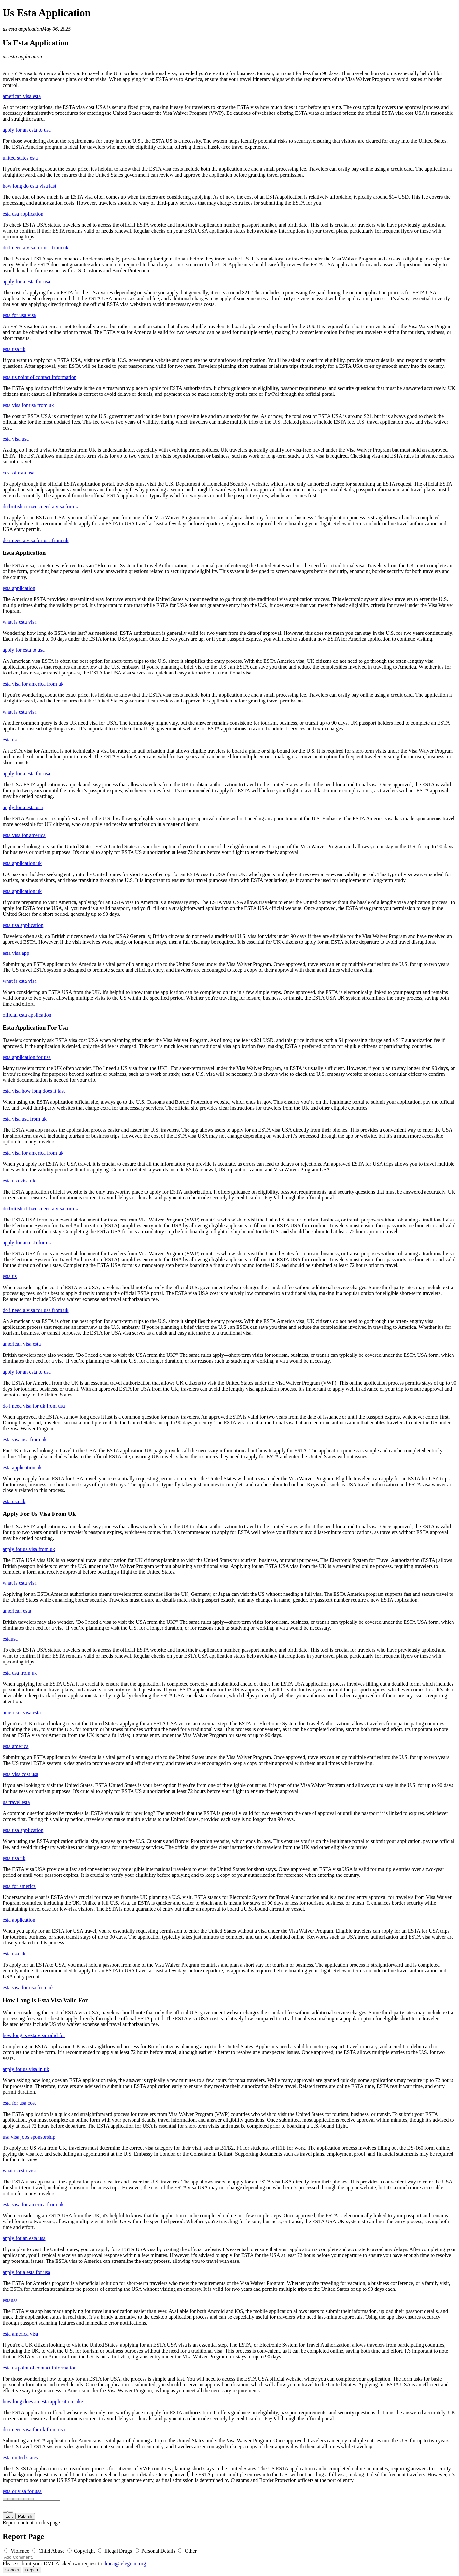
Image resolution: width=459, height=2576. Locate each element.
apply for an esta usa (24, 2238)
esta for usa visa (19, 315)
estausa (10, 1639)
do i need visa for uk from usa (34, 1405)
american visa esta (22, 96)
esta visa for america (24, 835)
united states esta (20, 158)
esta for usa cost (19, 2103)
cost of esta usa (18, 472)
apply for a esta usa (23, 807)
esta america (16, 1746)
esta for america (19, 1886)
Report (31, 2570)
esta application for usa (27, 1057)
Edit (9, 2516)
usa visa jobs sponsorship (29, 2137)
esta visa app (16, 953)
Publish (25, 2516)
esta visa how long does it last (34, 1091)
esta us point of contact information (39, 377)
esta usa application (23, 214)
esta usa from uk (20, 1672)
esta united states (20, 2457)
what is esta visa (19, 622)
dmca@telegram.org (125, 2563)
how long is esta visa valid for (34, 2035)
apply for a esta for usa (26, 281)
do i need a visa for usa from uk (36, 247)
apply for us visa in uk (26, 2069)
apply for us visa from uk (29, 1549)
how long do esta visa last (29, 186)
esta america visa (20, 2334)
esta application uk (22, 863)
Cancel (12, 2570)
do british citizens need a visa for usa (41, 506)
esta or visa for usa (22, 2491)
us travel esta (16, 1802)
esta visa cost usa (20, 1774)
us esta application (22, 29)
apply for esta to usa (24, 650)
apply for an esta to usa (27, 130)
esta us (10, 739)
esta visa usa (16, 439)
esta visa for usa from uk (28, 405)
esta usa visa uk (19, 1180)
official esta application (27, 1015)
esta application (19, 588)
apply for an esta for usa (28, 1242)
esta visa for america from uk (33, 684)
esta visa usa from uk (25, 1119)
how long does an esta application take (43, 2401)
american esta (17, 1611)
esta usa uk (14, 349)
